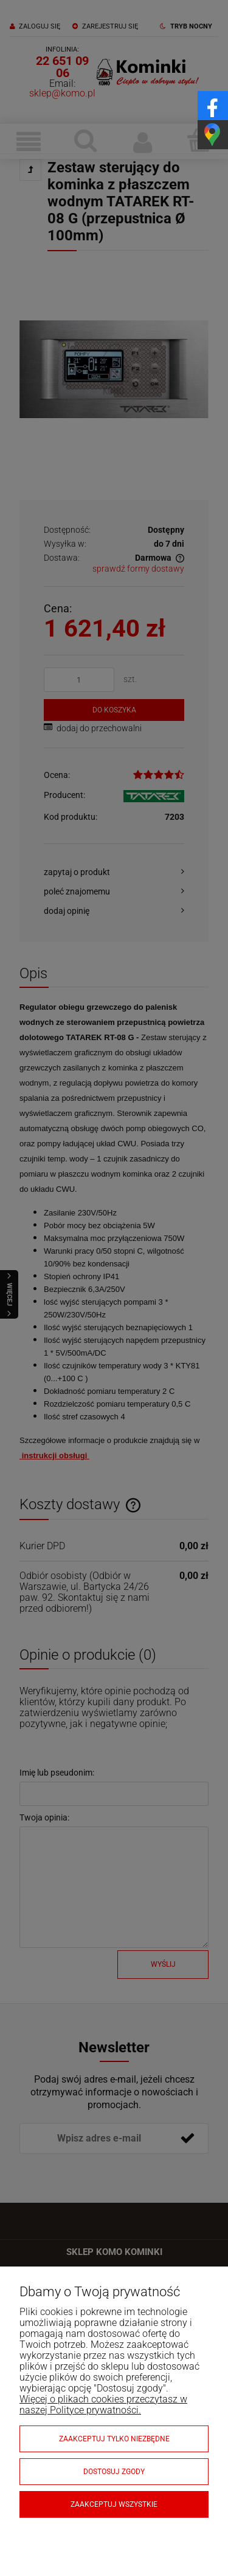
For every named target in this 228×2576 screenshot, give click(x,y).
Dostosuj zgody (114, 2471)
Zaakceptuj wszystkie (114, 2504)
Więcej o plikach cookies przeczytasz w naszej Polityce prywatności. (103, 2404)
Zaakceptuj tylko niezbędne (114, 2439)
